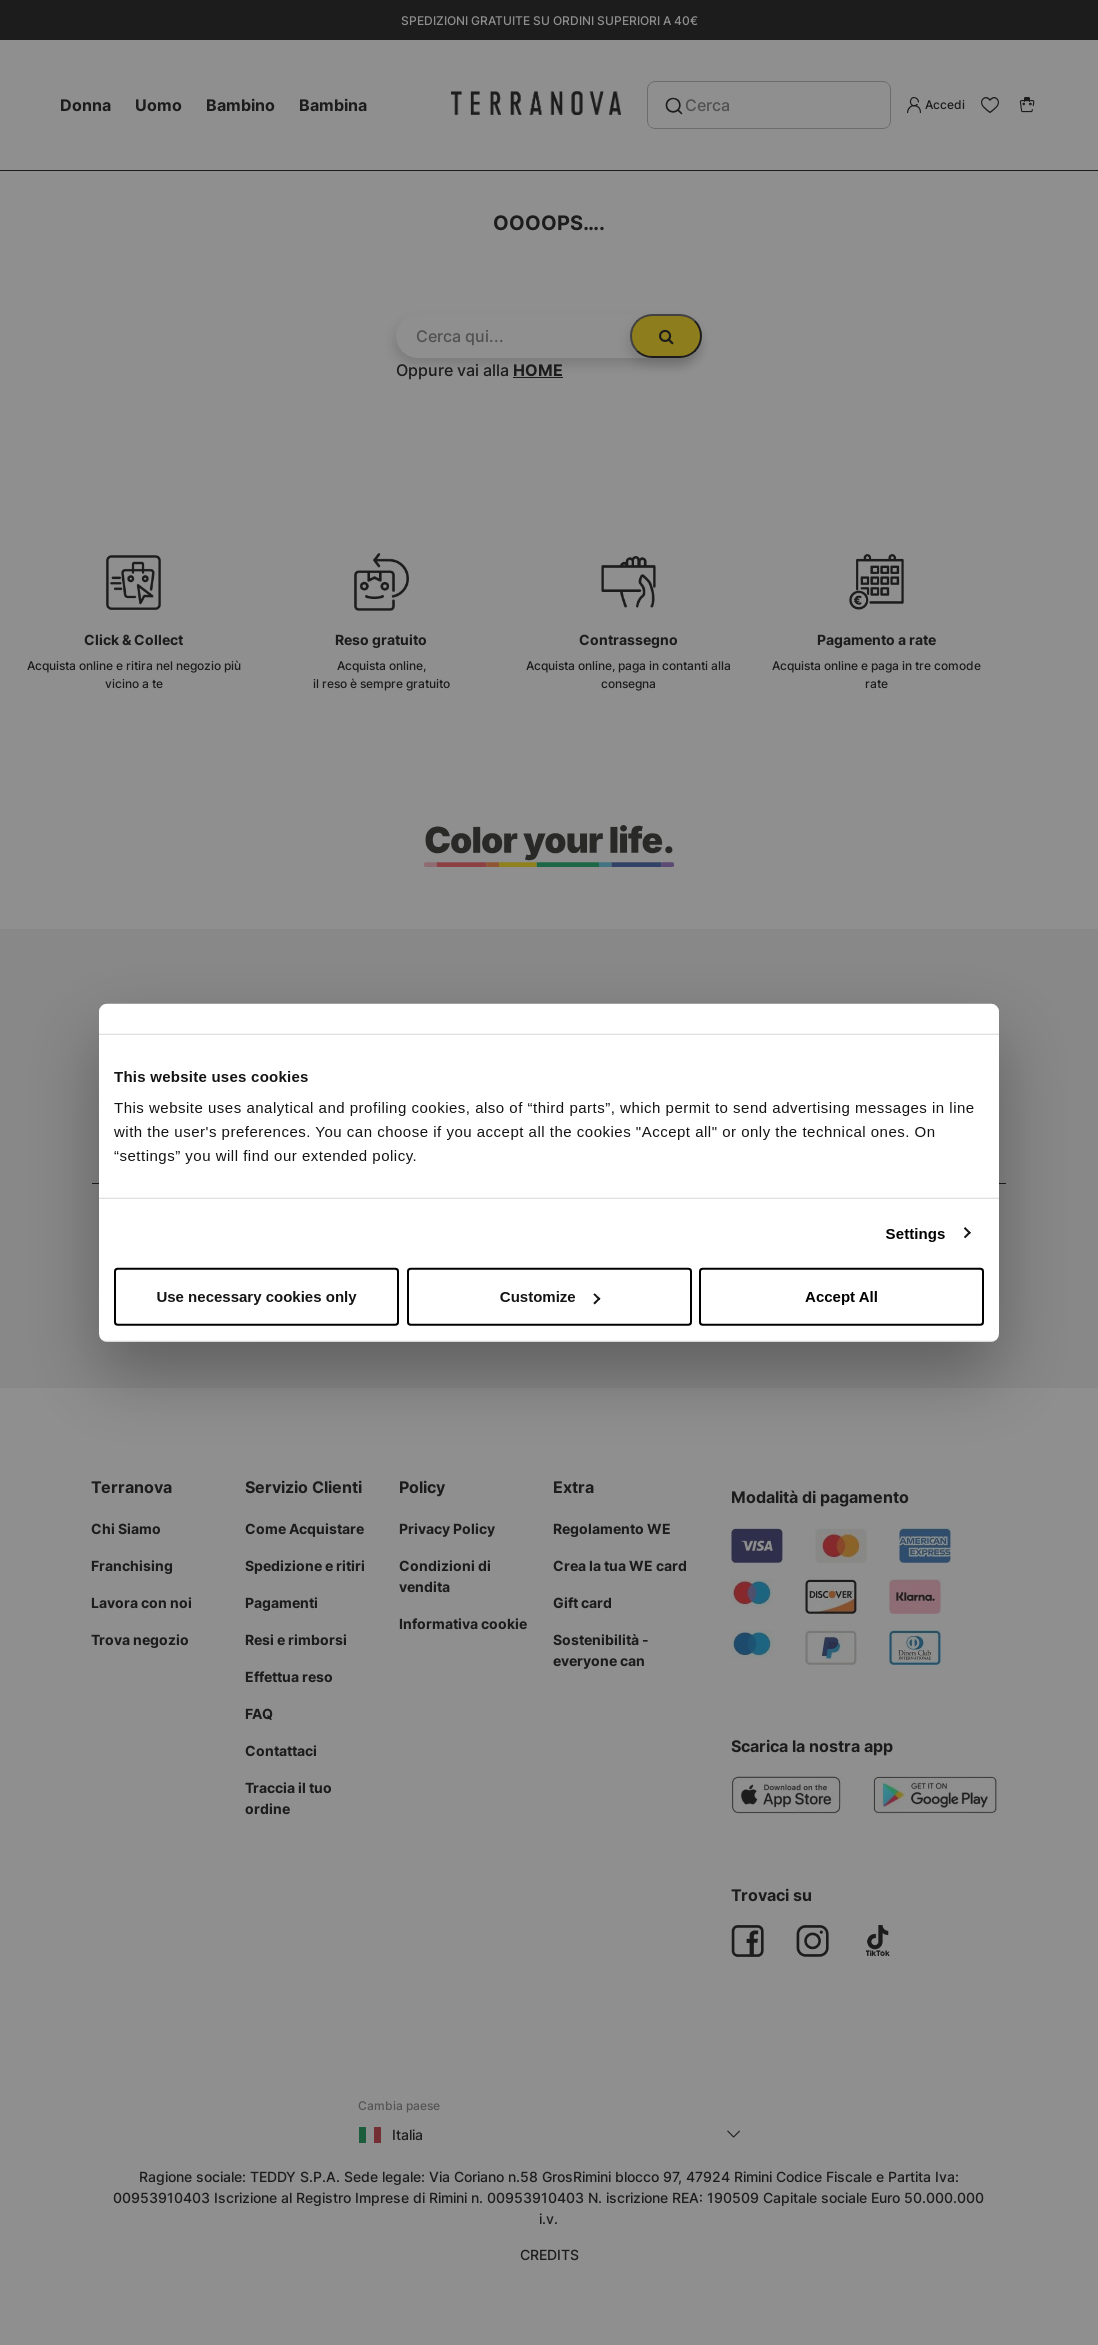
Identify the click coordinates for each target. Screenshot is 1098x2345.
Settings (916, 1232)
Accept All (841, 1296)
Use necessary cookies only (256, 1296)
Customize (550, 1296)
